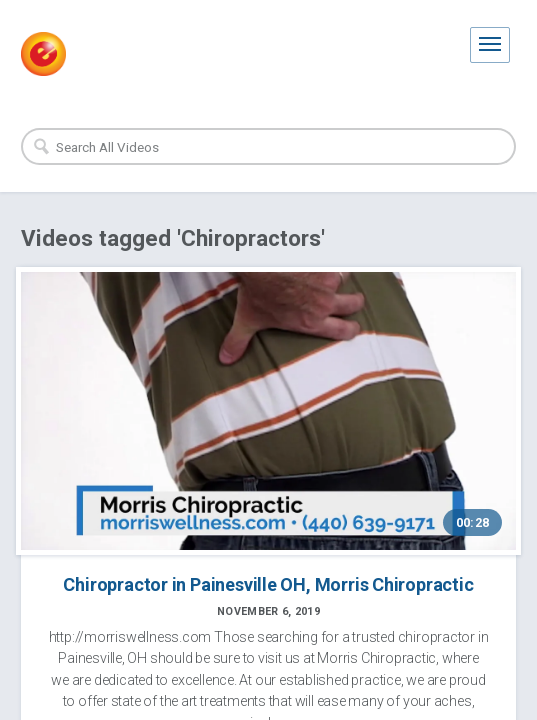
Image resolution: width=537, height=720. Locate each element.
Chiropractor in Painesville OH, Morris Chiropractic (268, 584)
